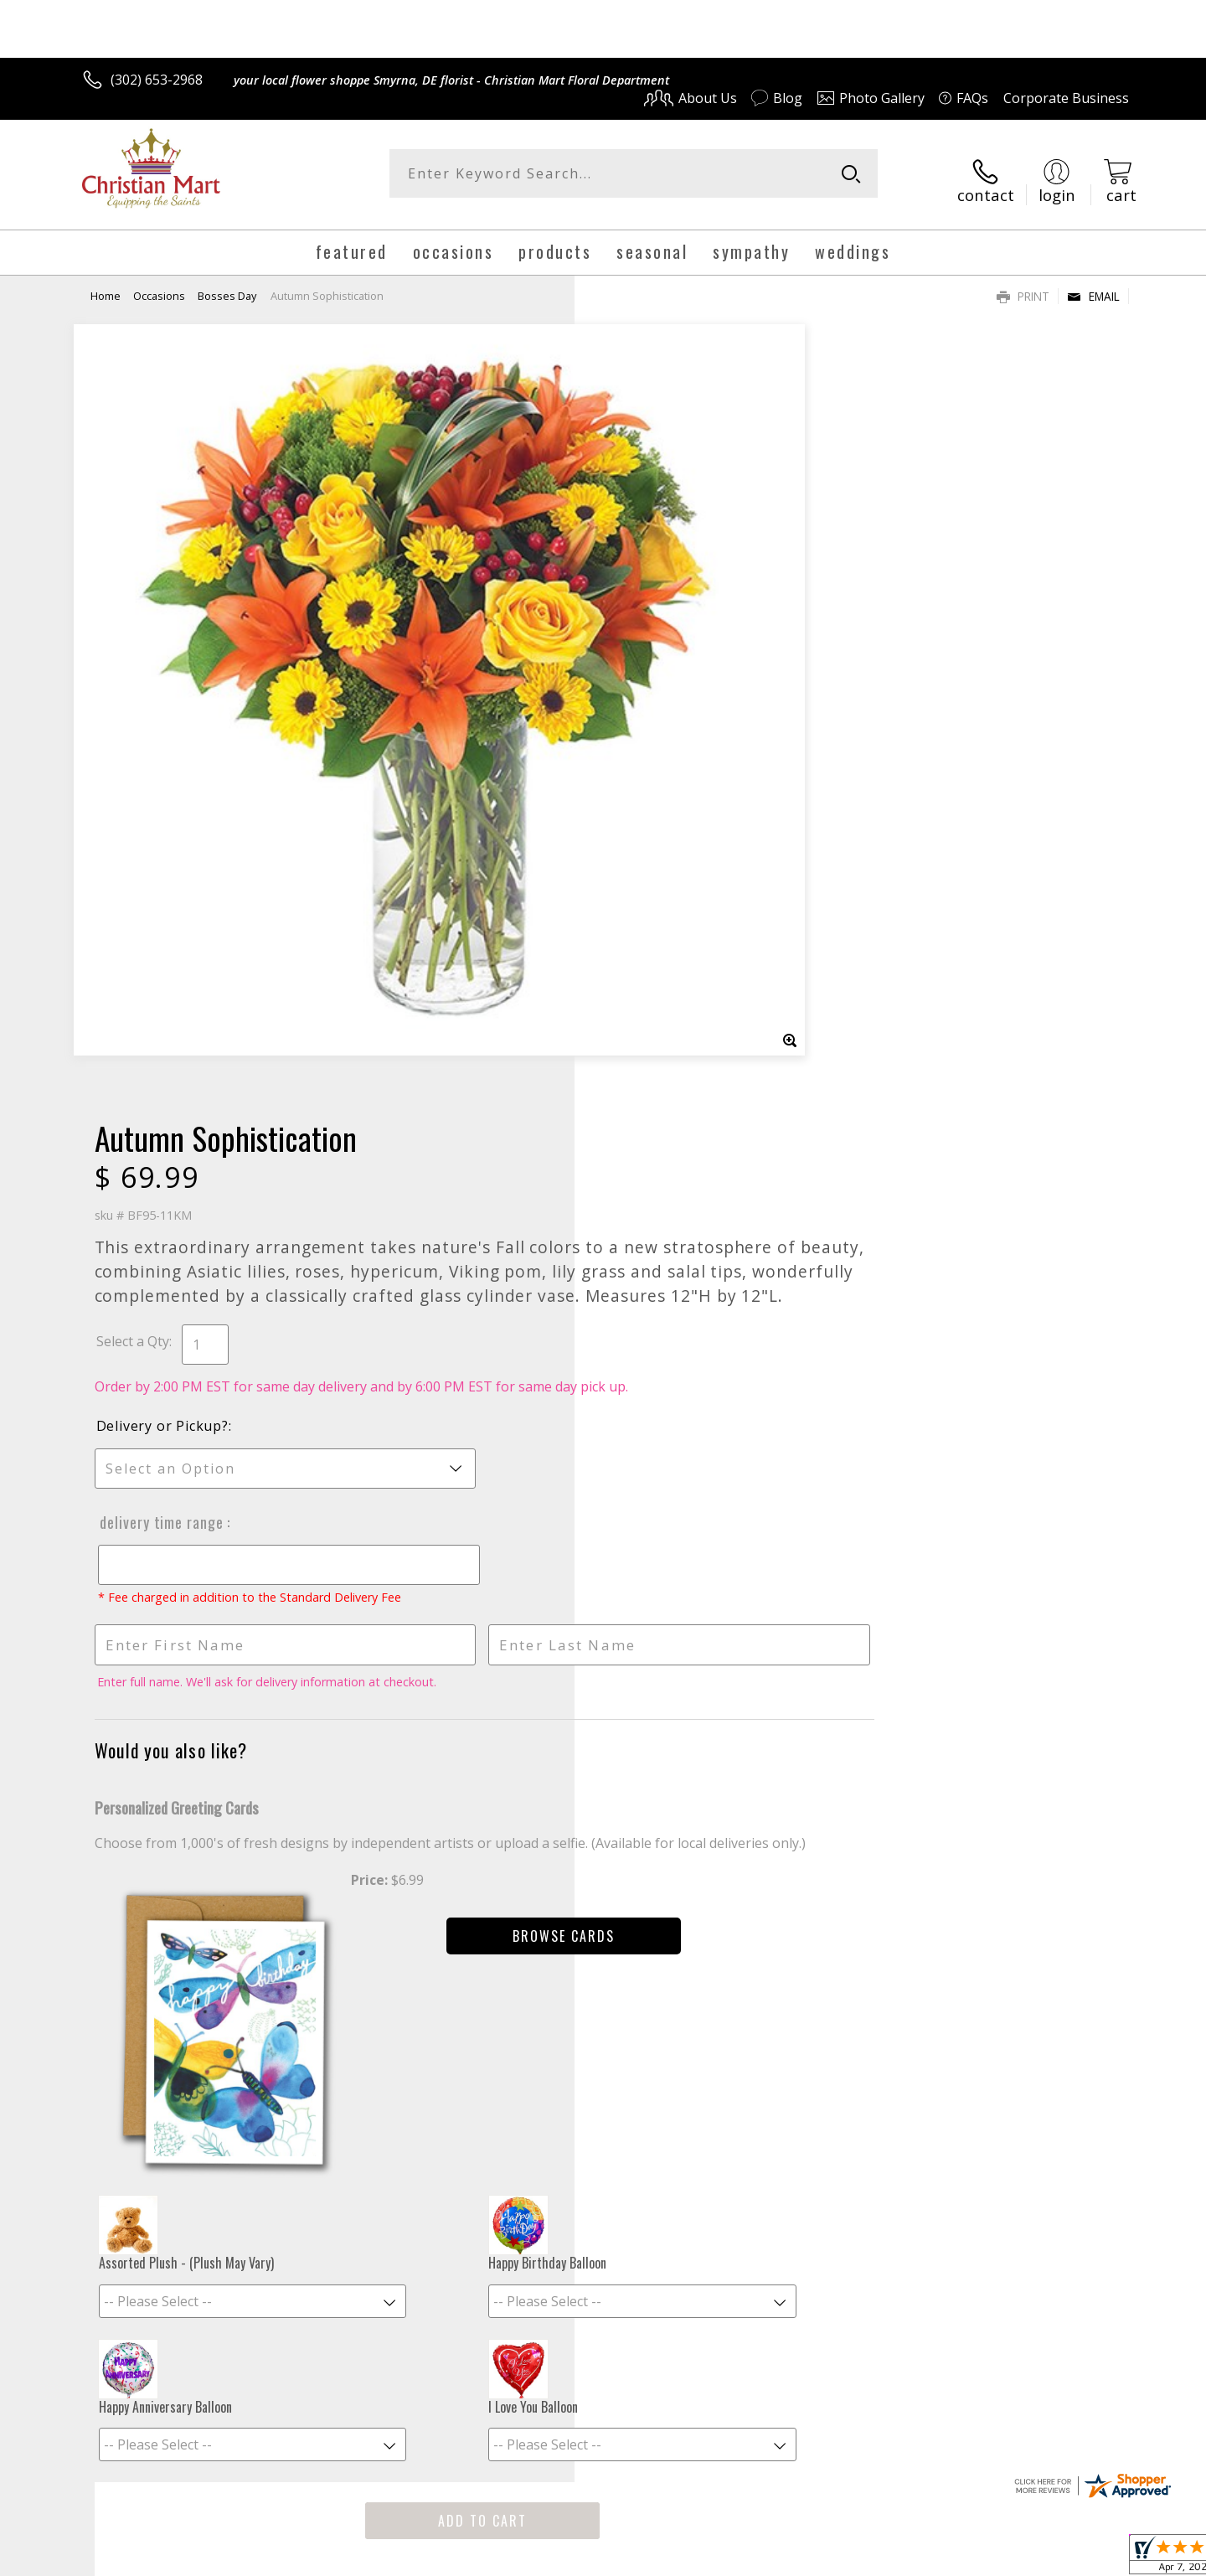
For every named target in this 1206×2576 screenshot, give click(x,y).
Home (105, 282)
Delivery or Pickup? (671, 681)
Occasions (159, 282)
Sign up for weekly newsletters (812, 1933)
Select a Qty (641, 578)
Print (1023, 283)
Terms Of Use (765, 2558)
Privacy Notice (863, 2558)
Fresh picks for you (456, 1943)
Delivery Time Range (668, 777)
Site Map (1084, 2558)
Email (1093, 283)
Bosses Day (227, 282)
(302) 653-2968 (157, 79)
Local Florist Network (981, 2558)
